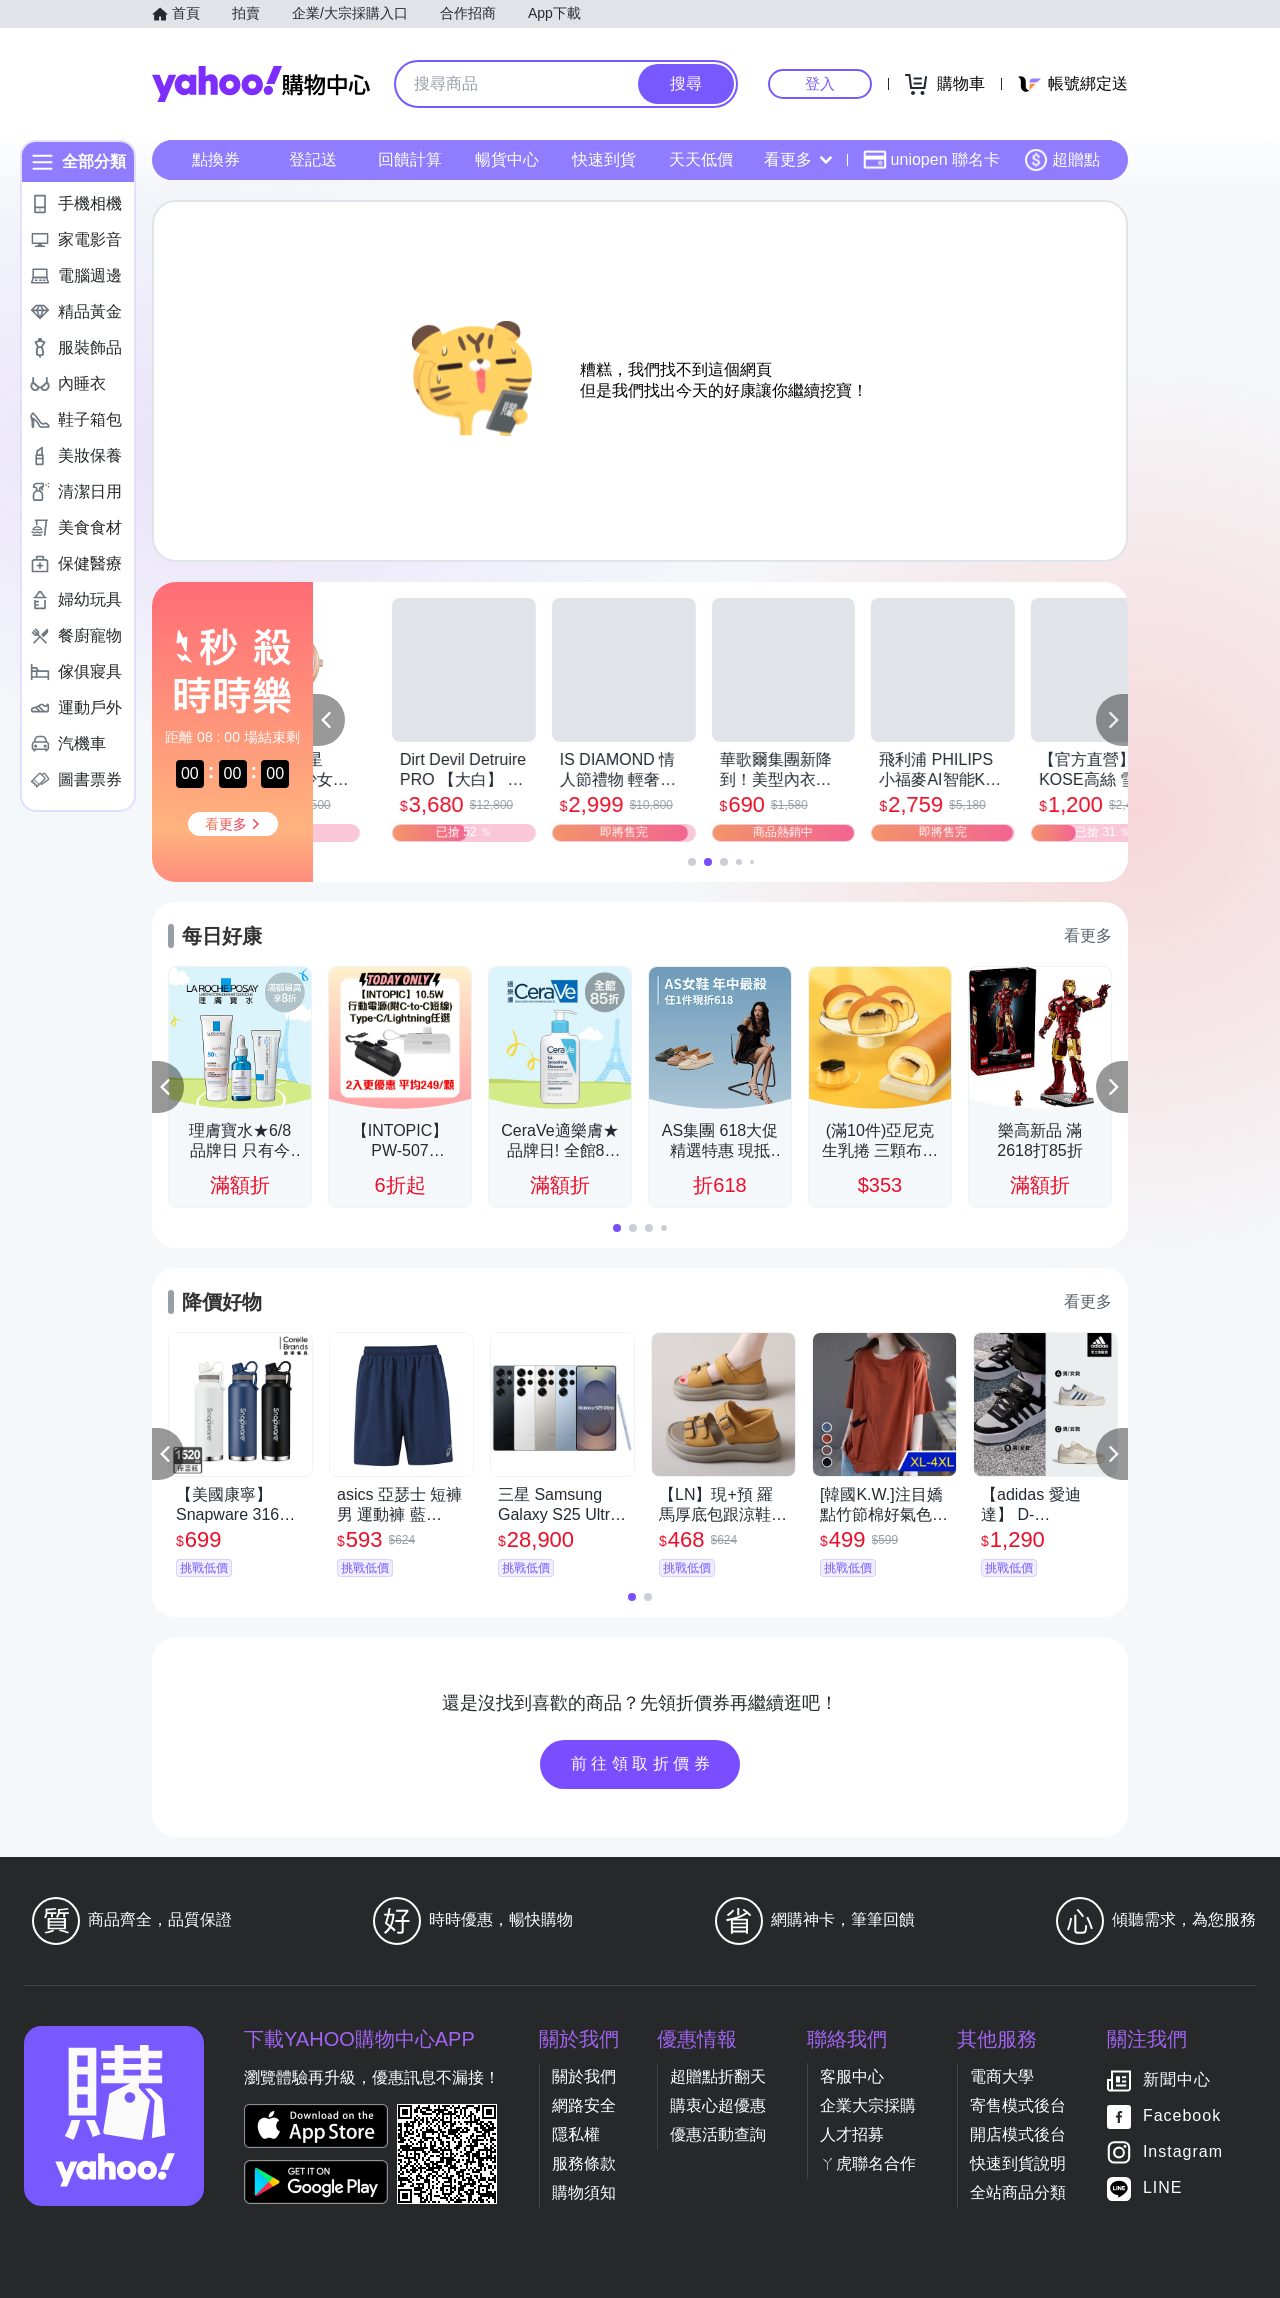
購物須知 (584, 2192)
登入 (820, 83)
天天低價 (701, 159)
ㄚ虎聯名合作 (868, 2163)
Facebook (1182, 2115)
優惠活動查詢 (718, 2134)
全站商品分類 (1018, 2192)
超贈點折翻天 (718, 2076)
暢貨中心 (507, 159)
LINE (1163, 2187)
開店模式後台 (1018, 2134)
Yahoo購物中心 (261, 84)
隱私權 (576, 2134)
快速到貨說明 (1018, 2163)
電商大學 (1002, 2076)
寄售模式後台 (1018, 2105)
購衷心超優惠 (718, 2105)
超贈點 (1062, 160)
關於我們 (584, 2076)
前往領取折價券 (643, 1763)
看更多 (798, 159)
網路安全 (584, 2105)
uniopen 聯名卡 (931, 160)
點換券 (216, 159)
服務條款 (584, 2163)
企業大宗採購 (868, 2105)
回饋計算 (410, 159)
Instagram (1183, 2151)
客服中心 (852, 2076)
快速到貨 (604, 159)
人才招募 (852, 2134)
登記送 (313, 159)
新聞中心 (1177, 2079)
